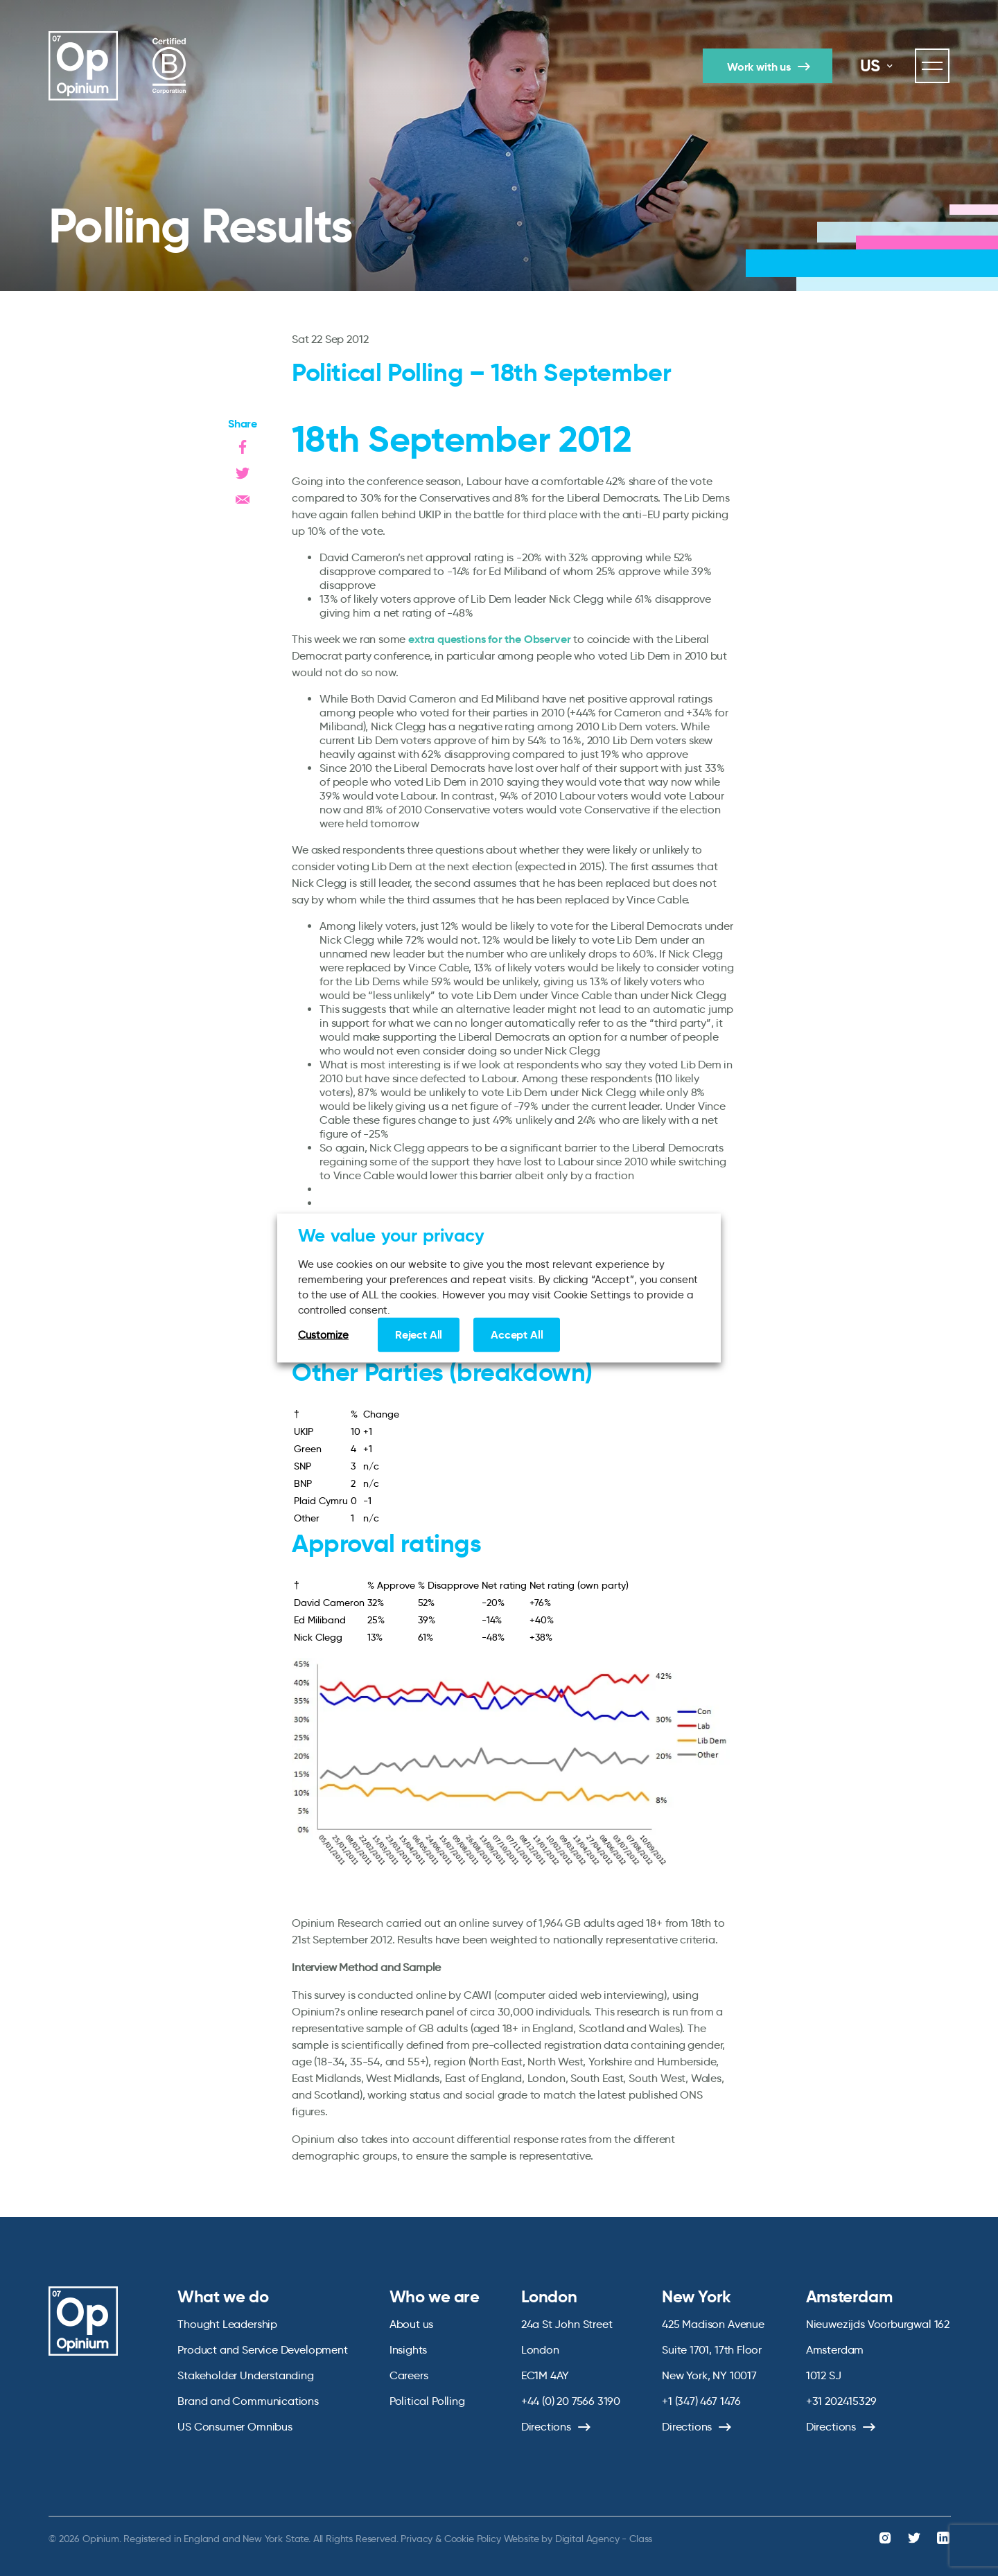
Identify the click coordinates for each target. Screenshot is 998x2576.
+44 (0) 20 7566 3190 (570, 2401)
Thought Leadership (227, 2324)
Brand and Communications (248, 2401)
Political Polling (427, 2401)
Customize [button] (323, 1335)
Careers (408, 2375)
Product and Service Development (262, 2349)
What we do (222, 2296)
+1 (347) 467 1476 (701, 2401)
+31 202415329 (841, 2401)
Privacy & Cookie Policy (450, 2538)
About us (411, 2324)
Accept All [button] (517, 1334)
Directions (546, 2426)
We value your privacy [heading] (391, 1235)
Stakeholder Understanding (245, 2375)
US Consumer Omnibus (234, 2426)
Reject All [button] (418, 1334)
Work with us (759, 67)
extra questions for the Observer (489, 639)
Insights (408, 2349)
